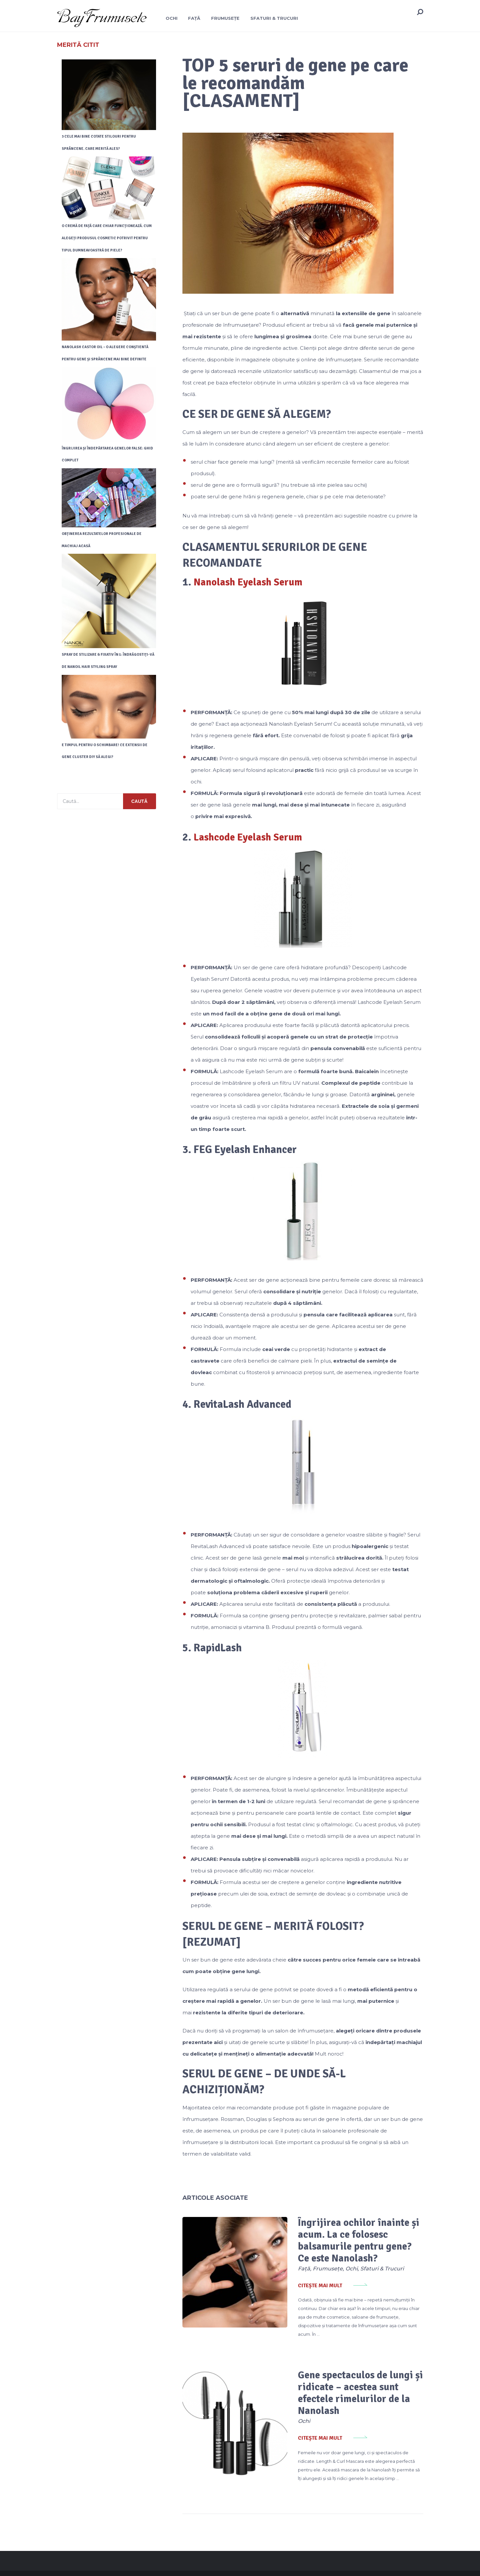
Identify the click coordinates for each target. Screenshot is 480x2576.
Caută (139, 802)
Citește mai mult (299, 2285)
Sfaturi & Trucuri (275, 18)
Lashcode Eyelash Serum (250, 837)
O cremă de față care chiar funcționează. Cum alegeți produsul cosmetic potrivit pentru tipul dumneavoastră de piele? (107, 238)
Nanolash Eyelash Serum (251, 582)
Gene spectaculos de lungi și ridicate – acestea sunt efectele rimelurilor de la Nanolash (349, 2379)
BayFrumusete (73, 2563)
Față (194, 18)
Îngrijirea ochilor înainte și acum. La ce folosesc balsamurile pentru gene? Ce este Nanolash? (343, 2240)
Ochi (171, 18)
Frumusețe (226, 18)
